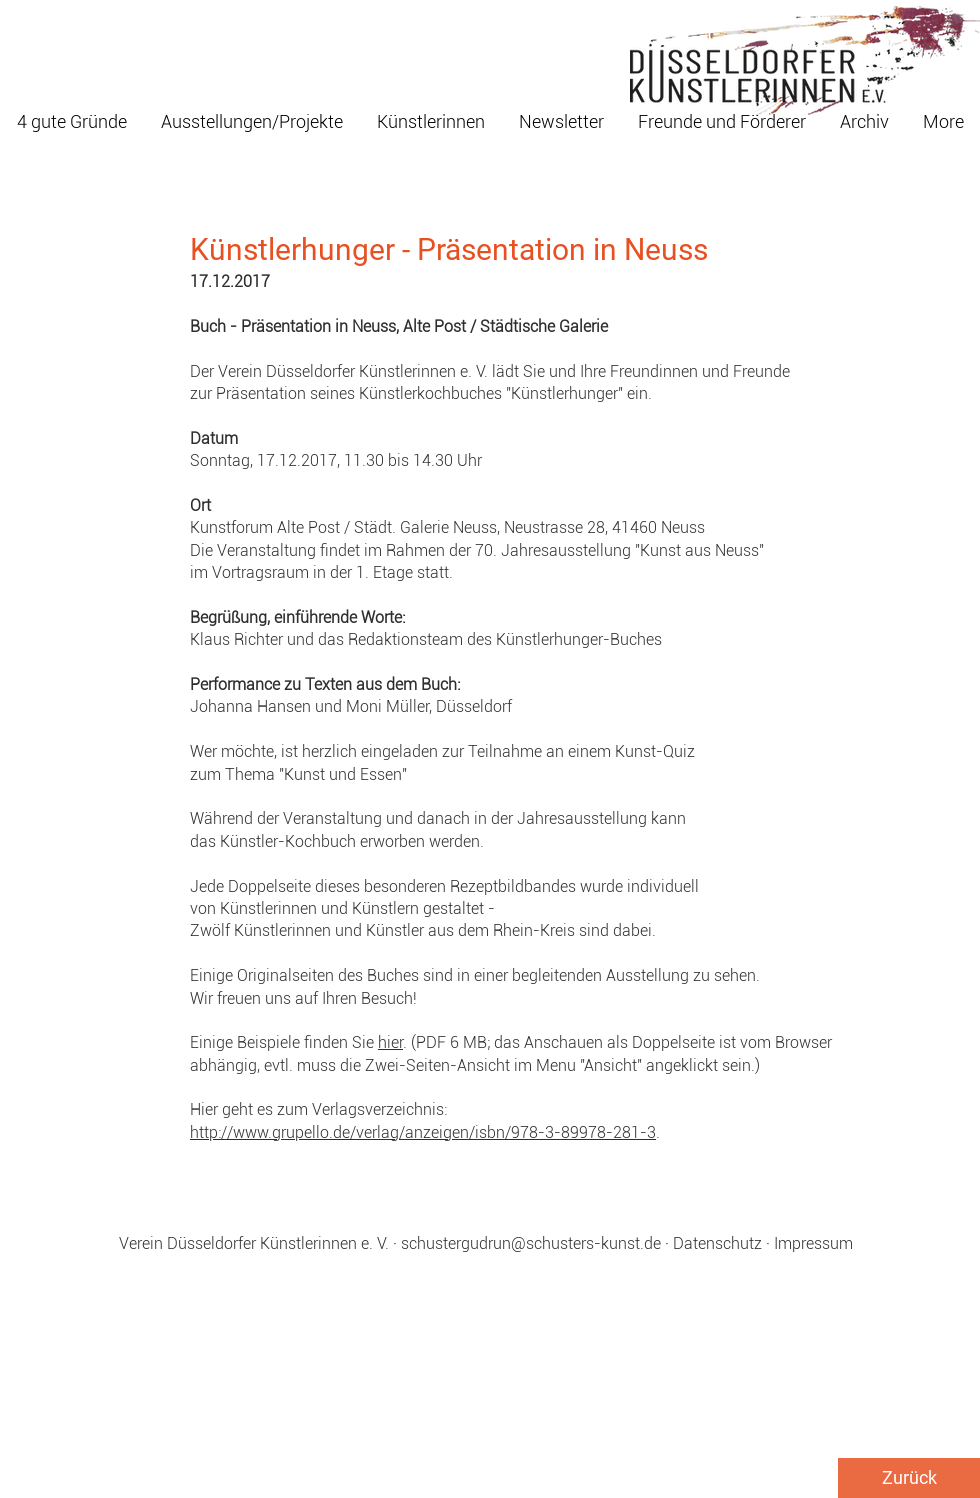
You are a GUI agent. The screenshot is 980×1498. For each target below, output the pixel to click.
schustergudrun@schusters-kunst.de (531, 1243)
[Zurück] (909, 1478)
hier (390, 1042)
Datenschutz (717, 1243)
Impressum (813, 1243)
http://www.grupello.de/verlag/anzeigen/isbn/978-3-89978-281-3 (423, 1132)
